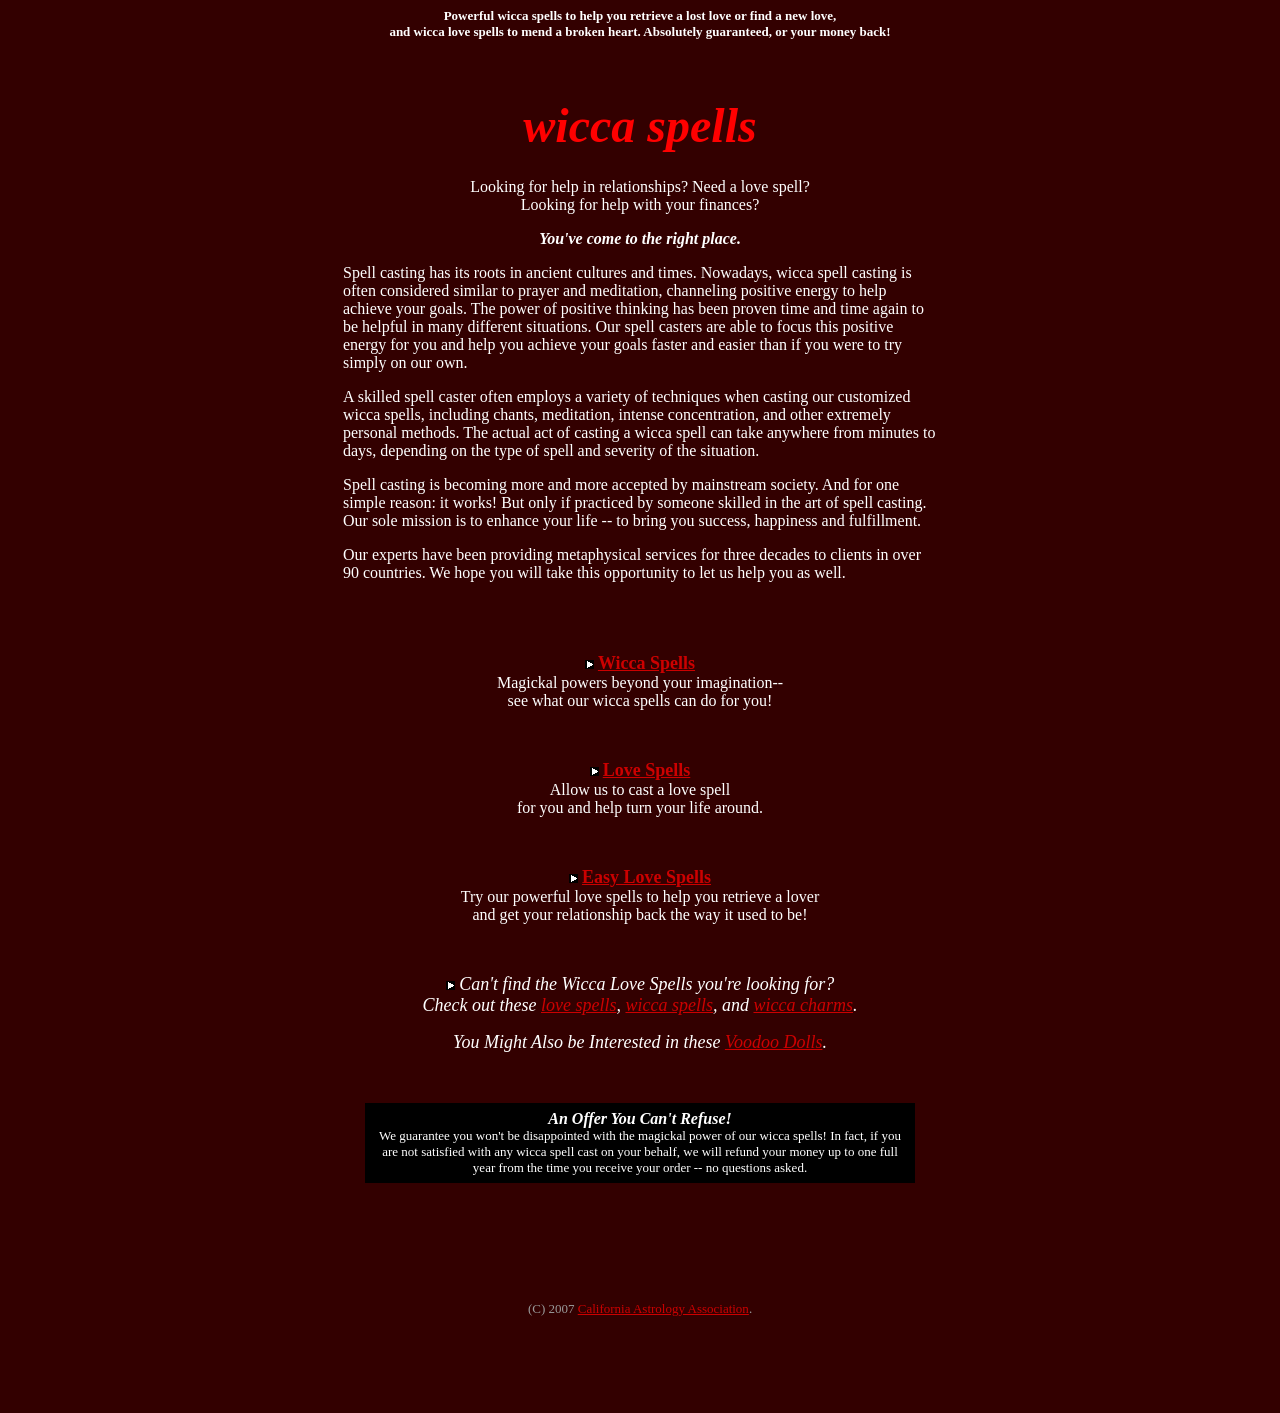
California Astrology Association (663, 1308)
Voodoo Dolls (774, 1042)
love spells (578, 1005)
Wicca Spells (646, 663)
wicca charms (802, 1005)
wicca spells (669, 1005)
